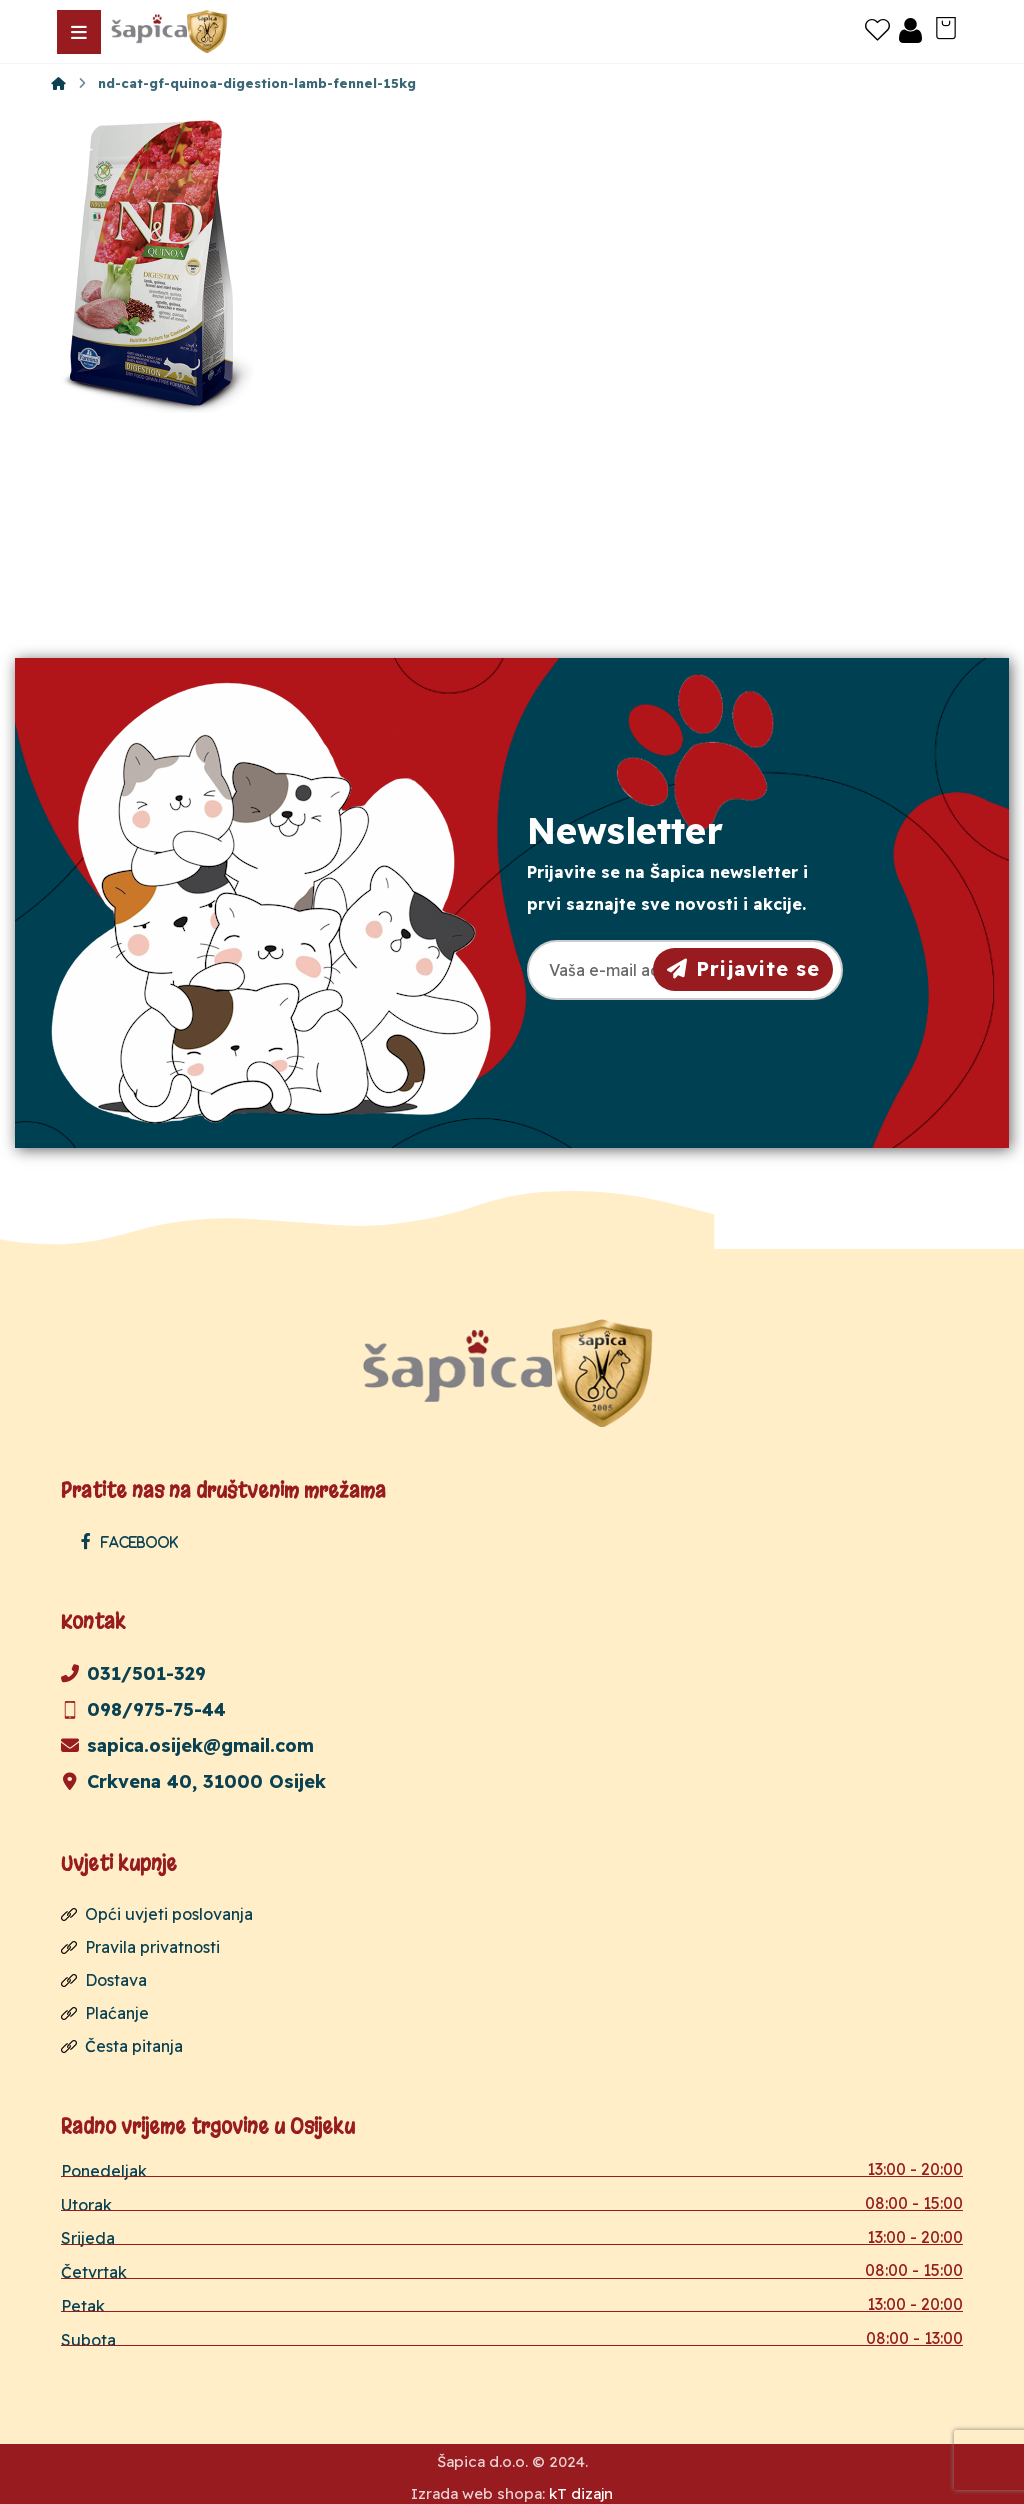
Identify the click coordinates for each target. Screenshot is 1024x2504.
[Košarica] (946, 26)
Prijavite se (743, 968)
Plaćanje (105, 2009)
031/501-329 (133, 1672)
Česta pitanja (122, 2041)
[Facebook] (134, 1541)
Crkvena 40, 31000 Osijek (193, 1780)
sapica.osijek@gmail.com (187, 1744)
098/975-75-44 (143, 1708)
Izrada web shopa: (478, 2488)
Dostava (104, 1977)
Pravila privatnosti (140, 1945)
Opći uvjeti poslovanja (157, 1913)
